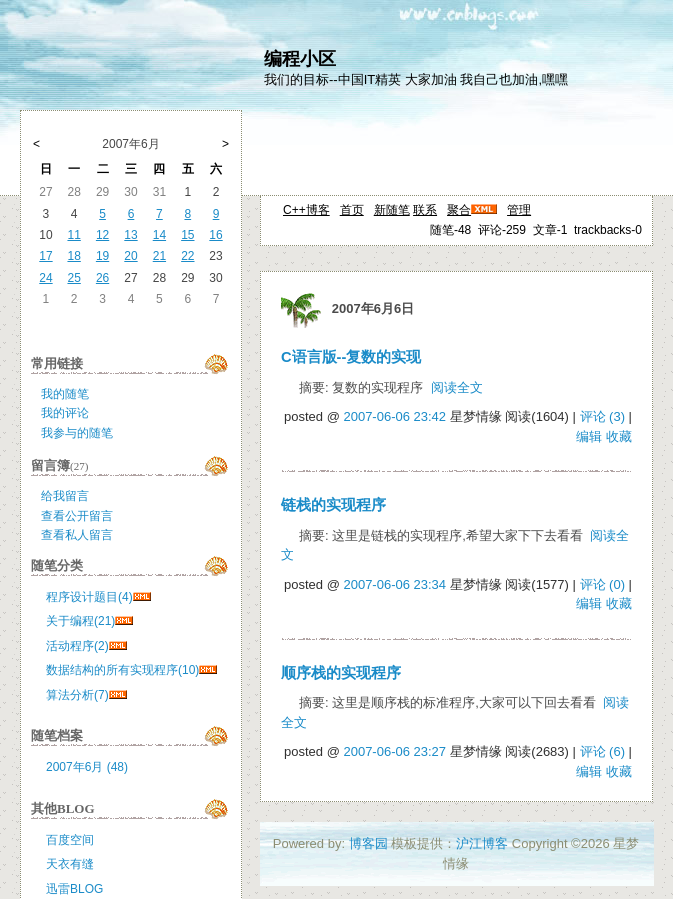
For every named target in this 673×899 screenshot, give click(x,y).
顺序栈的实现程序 (341, 673)
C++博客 (306, 210)
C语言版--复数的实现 (351, 357)
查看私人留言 (77, 535)
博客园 (368, 843)
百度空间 (70, 840)
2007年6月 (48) (87, 767)
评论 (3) (603, 416)
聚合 (459, 210)
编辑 (589, 436)
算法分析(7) (77, 695)
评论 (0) (603, 584)
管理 (519, 210)
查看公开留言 (77, 516)
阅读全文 (457, 387)
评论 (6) (603, 751)
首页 (352, 210)
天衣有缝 (70, 864)
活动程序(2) (77, 646)
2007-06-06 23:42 (394, 416)
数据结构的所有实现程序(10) (122, 670)
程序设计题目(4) (89, 597)
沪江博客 (482, 843)
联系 (425, 210)
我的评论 (65, 413)
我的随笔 (65, 394)
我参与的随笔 (77, 433)
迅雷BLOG (74, 889)
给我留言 (65, 496)
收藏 (619, 436)
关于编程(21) (80, 621)
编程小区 (300, 59)
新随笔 (392, 210)
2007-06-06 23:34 (394, 584)
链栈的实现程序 (333, 505)
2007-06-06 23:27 (394, 751)
